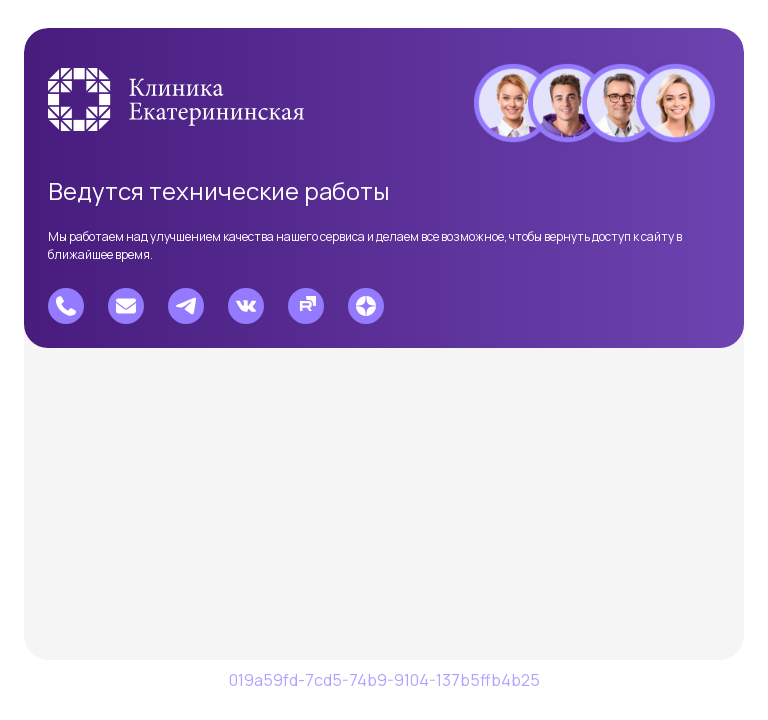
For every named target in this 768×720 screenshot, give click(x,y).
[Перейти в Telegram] (186, 306)
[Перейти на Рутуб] (306, 306)
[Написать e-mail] (126, 306)
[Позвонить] (66, 306)
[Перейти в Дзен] (366, 306)
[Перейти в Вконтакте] (246, 306)
